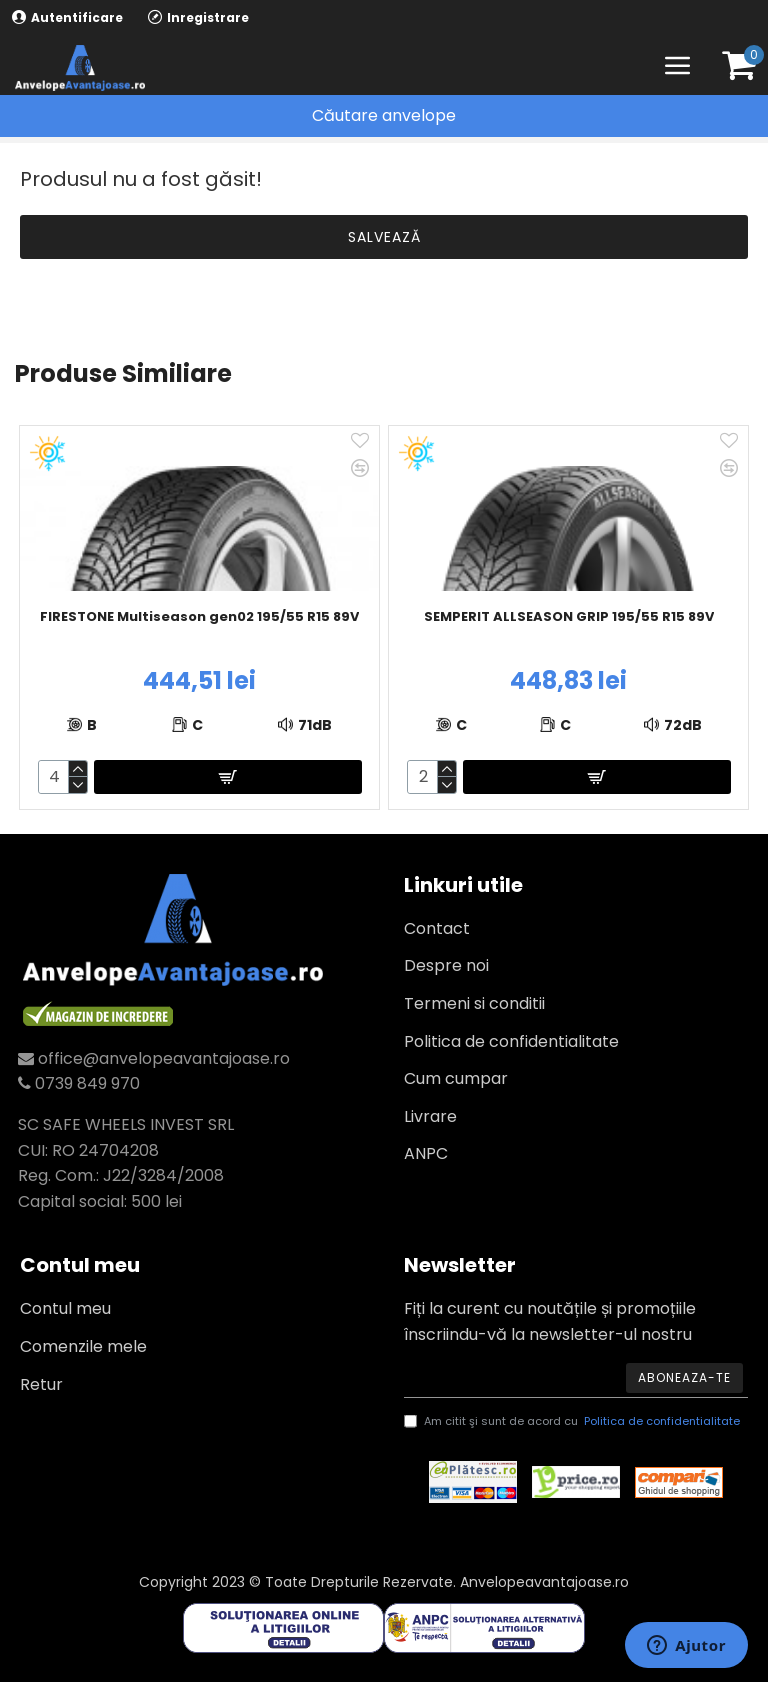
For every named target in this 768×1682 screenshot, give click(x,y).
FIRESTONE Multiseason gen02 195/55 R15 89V (199, 617)
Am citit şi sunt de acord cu (573, 1422)
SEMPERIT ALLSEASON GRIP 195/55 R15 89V (569, 617)
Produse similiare (123, 374)
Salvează (384, 237)
